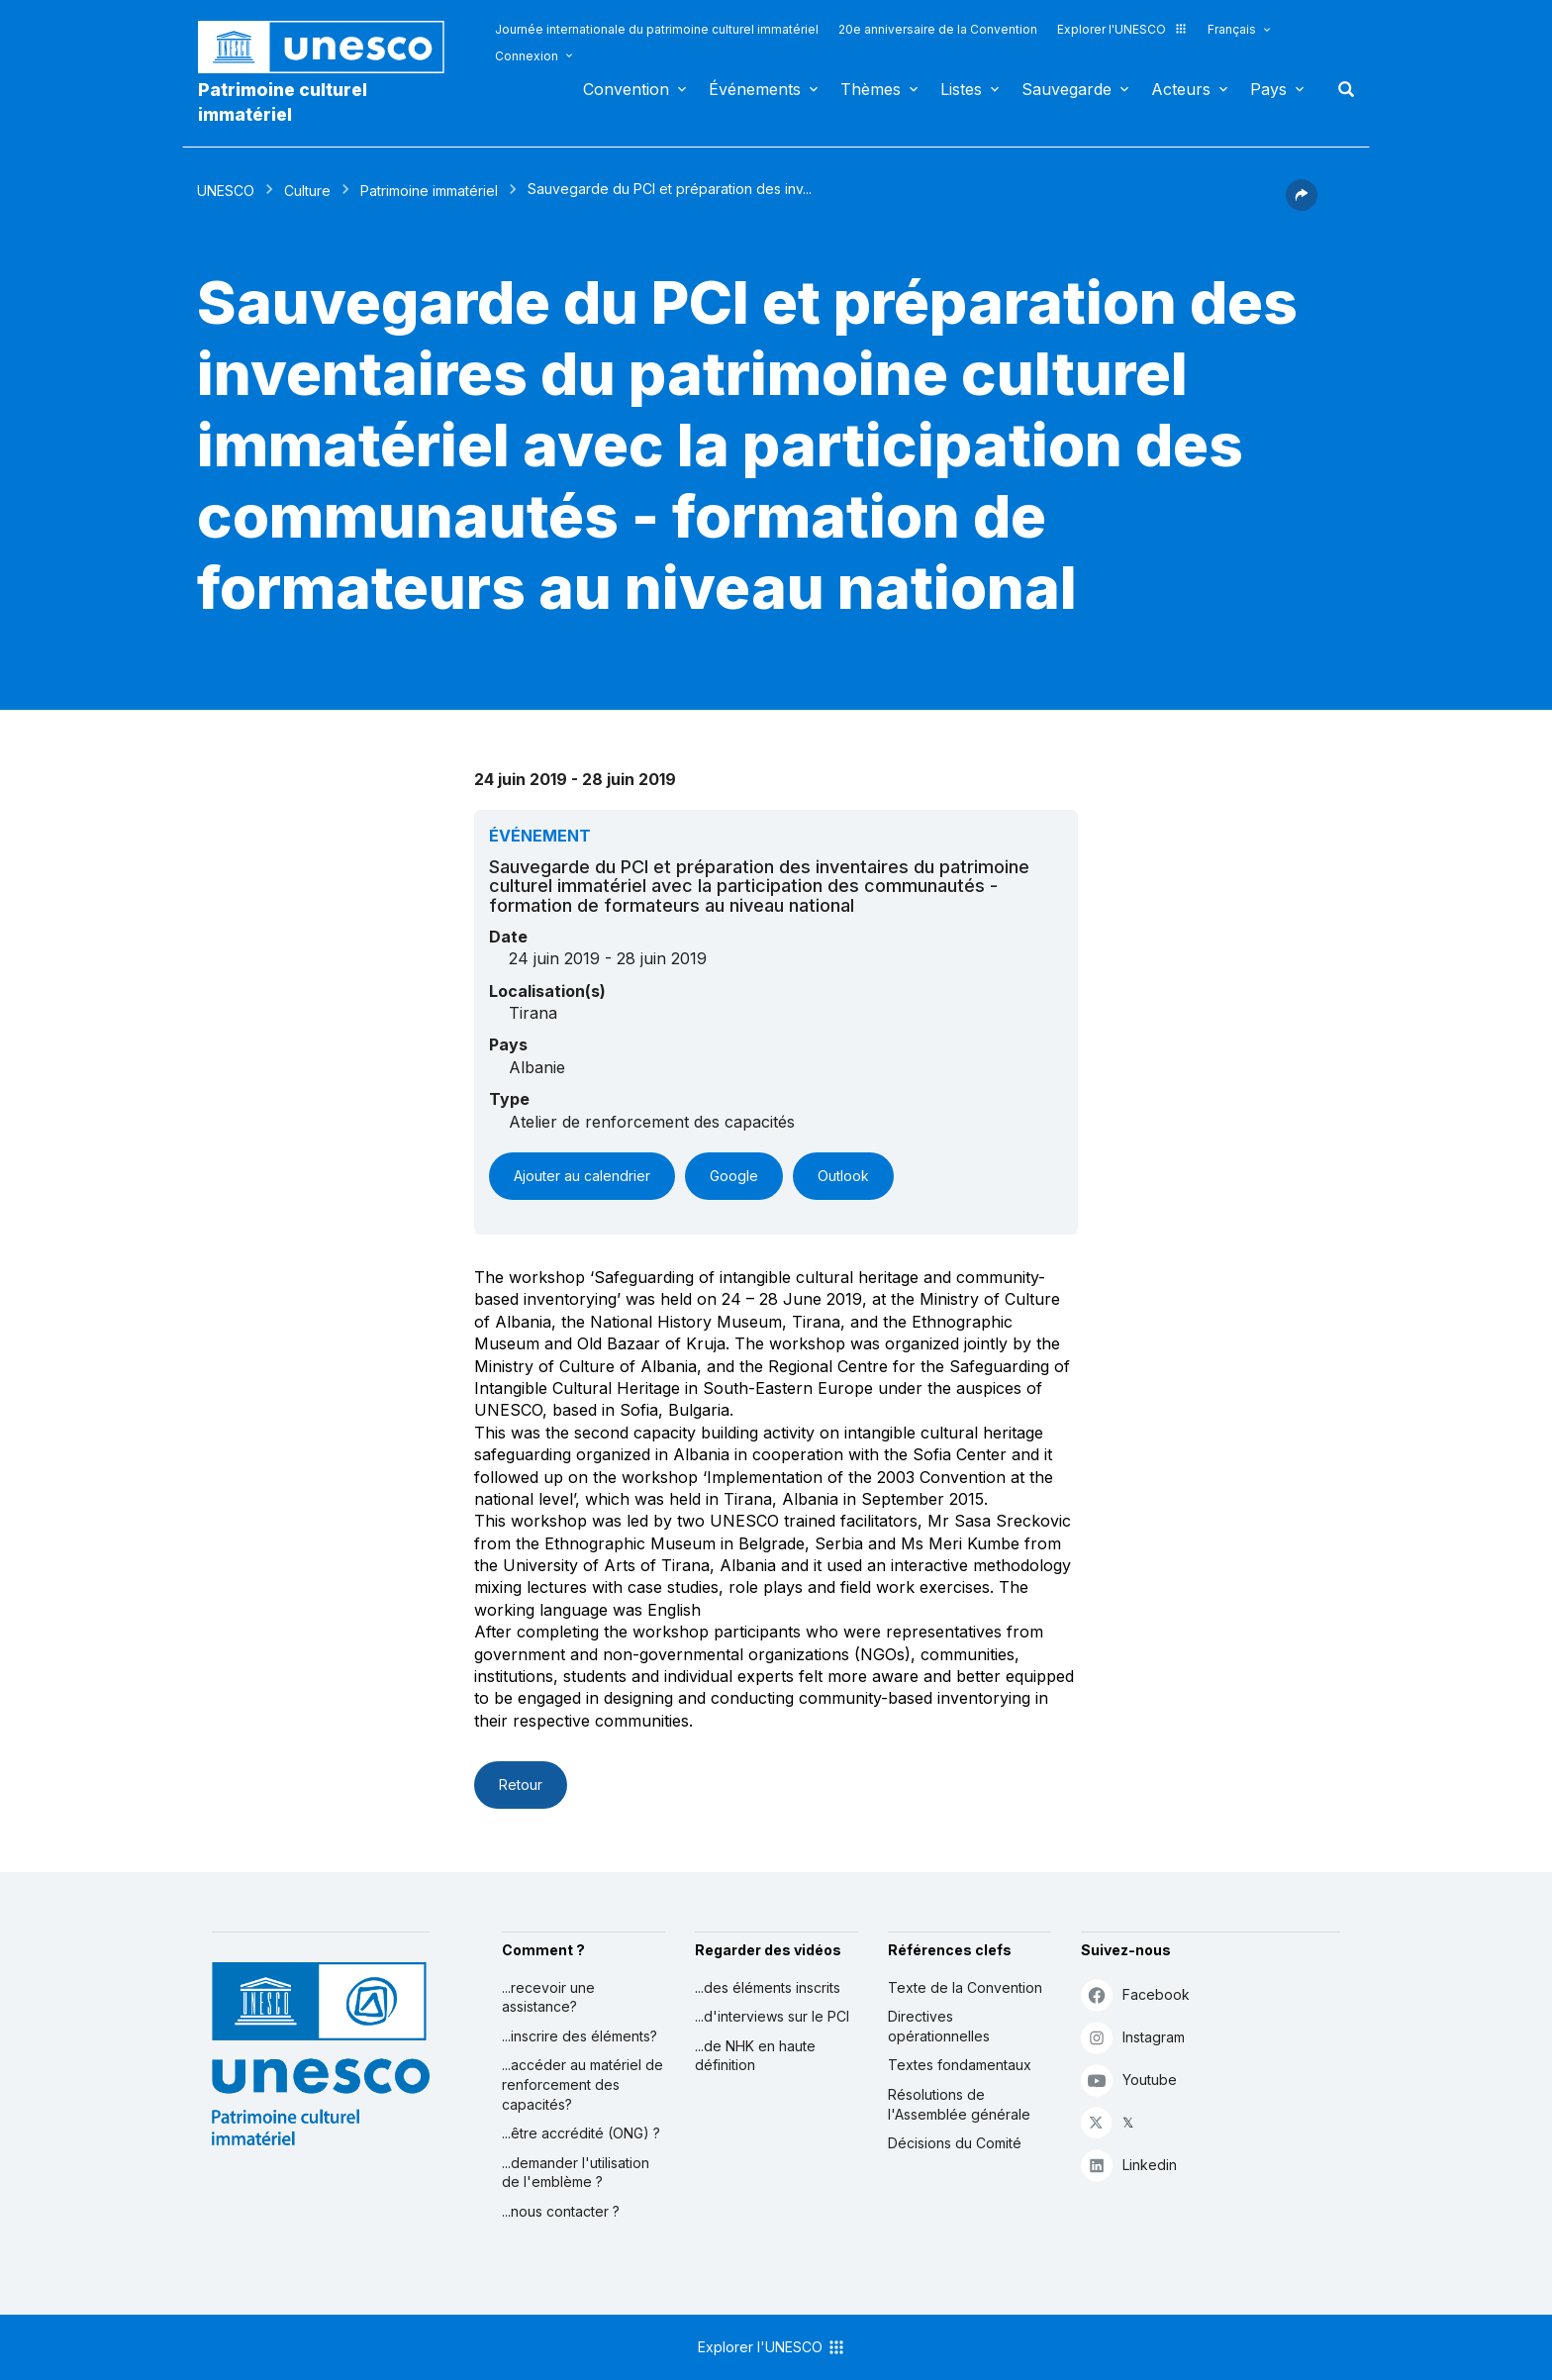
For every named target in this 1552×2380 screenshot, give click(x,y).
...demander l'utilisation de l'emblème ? (575, 2172)
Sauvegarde (1066, 89)
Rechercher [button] (1340, 89)
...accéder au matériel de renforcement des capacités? (582, 2084)
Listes (961, 89)
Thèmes (870, 89)
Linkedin (1129, 2164)
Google (734, 1175)
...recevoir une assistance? (548, 1997)
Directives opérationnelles (939, 2026)
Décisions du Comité (954, 2142)
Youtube (1129, 2079)
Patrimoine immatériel (429, 190)
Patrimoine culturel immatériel (282, 102)
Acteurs (1181, 89)
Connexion (526, 56)
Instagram (1133, 2037)
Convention (626, 89)
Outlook (843, 1175)
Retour (520, 1784)
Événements (755, 89)
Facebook (1135, 1994)
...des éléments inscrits (767, 1987)
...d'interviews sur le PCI (772, 2016)
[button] (1301, 205)
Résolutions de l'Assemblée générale (959, 2104)
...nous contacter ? (561, 2211)
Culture (307, 190)
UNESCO (225, 190)
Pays (1268, 89)
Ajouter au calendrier (582, 1175)
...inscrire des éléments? (579, 2036)
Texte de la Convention (965, 1987)
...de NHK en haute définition (755, 2055)
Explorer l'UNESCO (1122, 29)
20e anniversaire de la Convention (937, 29)
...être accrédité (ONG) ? (581, 2133)
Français (1232, 29)
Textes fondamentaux (959, 2064)
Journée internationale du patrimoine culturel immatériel (657, 29)
